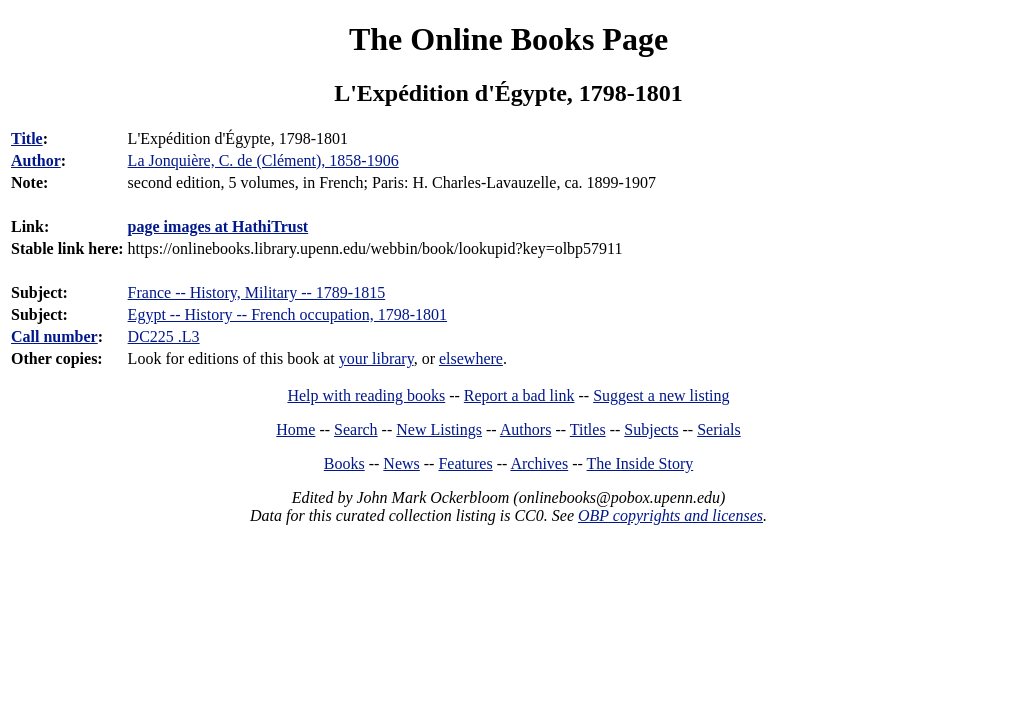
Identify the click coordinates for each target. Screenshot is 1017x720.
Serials (719, 429)
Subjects (651, 429)
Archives (539, 463)
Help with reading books (366, 395)
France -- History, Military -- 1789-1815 (257, 292)
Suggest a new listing (661, 395)
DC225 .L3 (164, 336)
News (401, 463)
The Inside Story (640, 463)
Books (344, 463)
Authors (526, 429)
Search (356, 429)
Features (465, 463)
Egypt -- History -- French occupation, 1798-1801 (287, 314)
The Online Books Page (508, 39)
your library (376, 358)
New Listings (439, 429)
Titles (588, 429)
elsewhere (471, 358)
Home (295, 429)
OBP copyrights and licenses (670, 515)
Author (36, 160)
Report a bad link (519, 395)
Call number (54, 336)
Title (27, 138)
